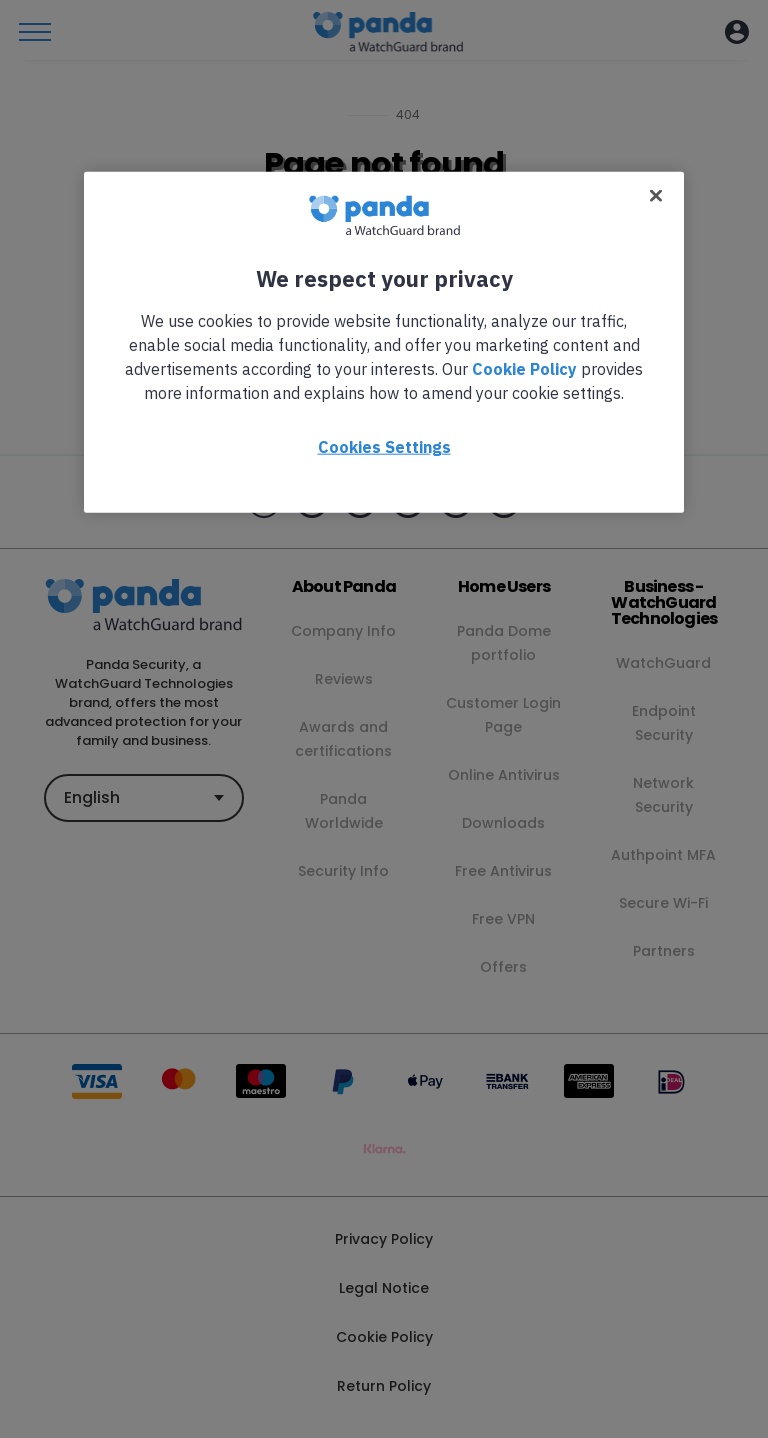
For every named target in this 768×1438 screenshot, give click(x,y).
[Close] (656, 195)
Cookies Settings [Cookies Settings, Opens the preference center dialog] (384, 446)
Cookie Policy (524, 368)
